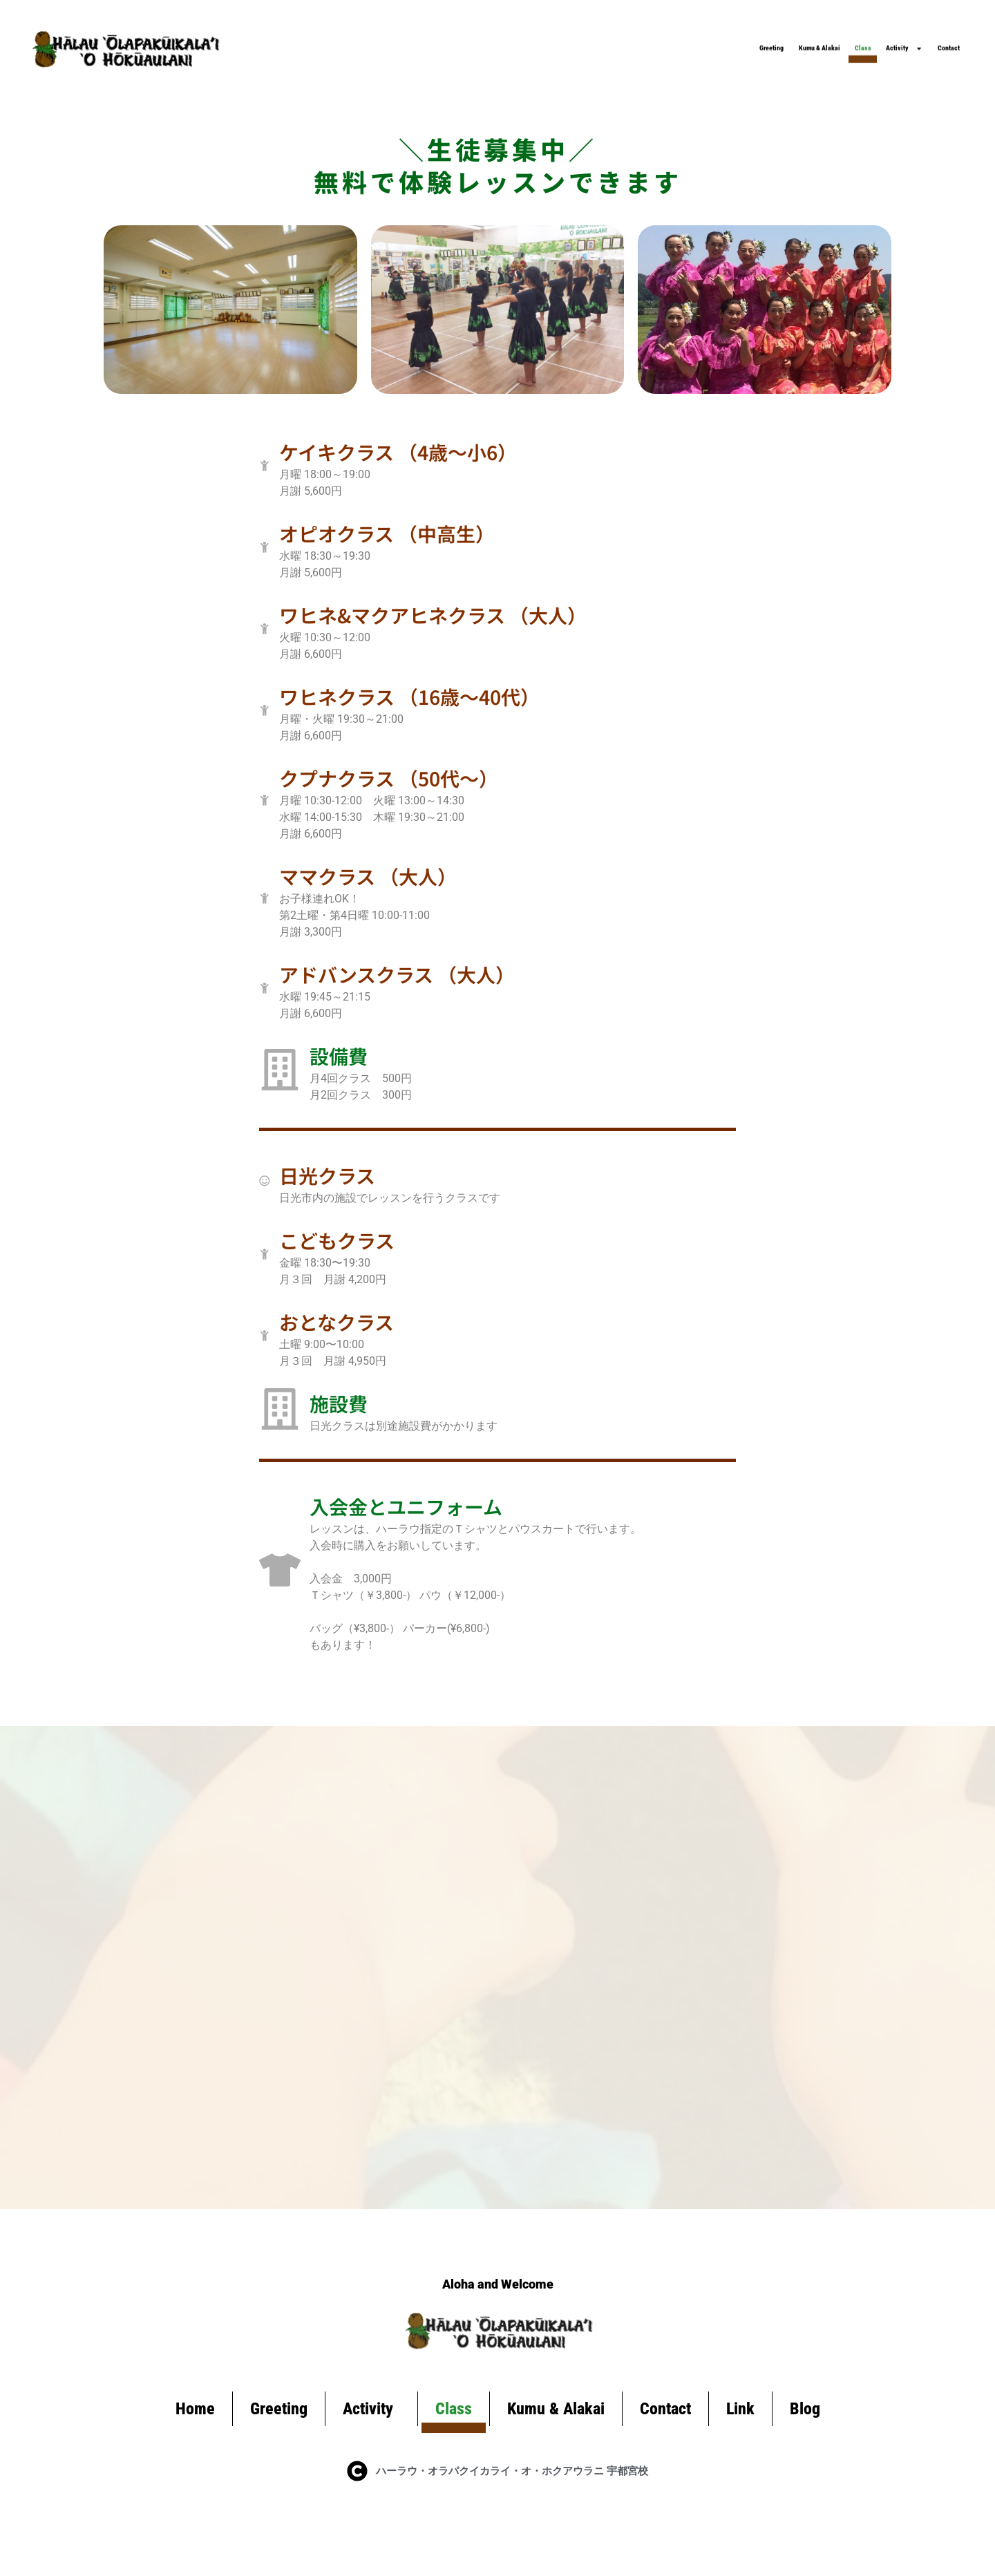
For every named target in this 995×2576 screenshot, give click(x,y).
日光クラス (358, 1188)
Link (740, 2434)
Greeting (525, 38)
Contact (925, 38)
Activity (829, 38)
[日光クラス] (280, 1193)
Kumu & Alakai (637, 38)
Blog (805, 2434)
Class (739, 38)
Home (195, 2434)
